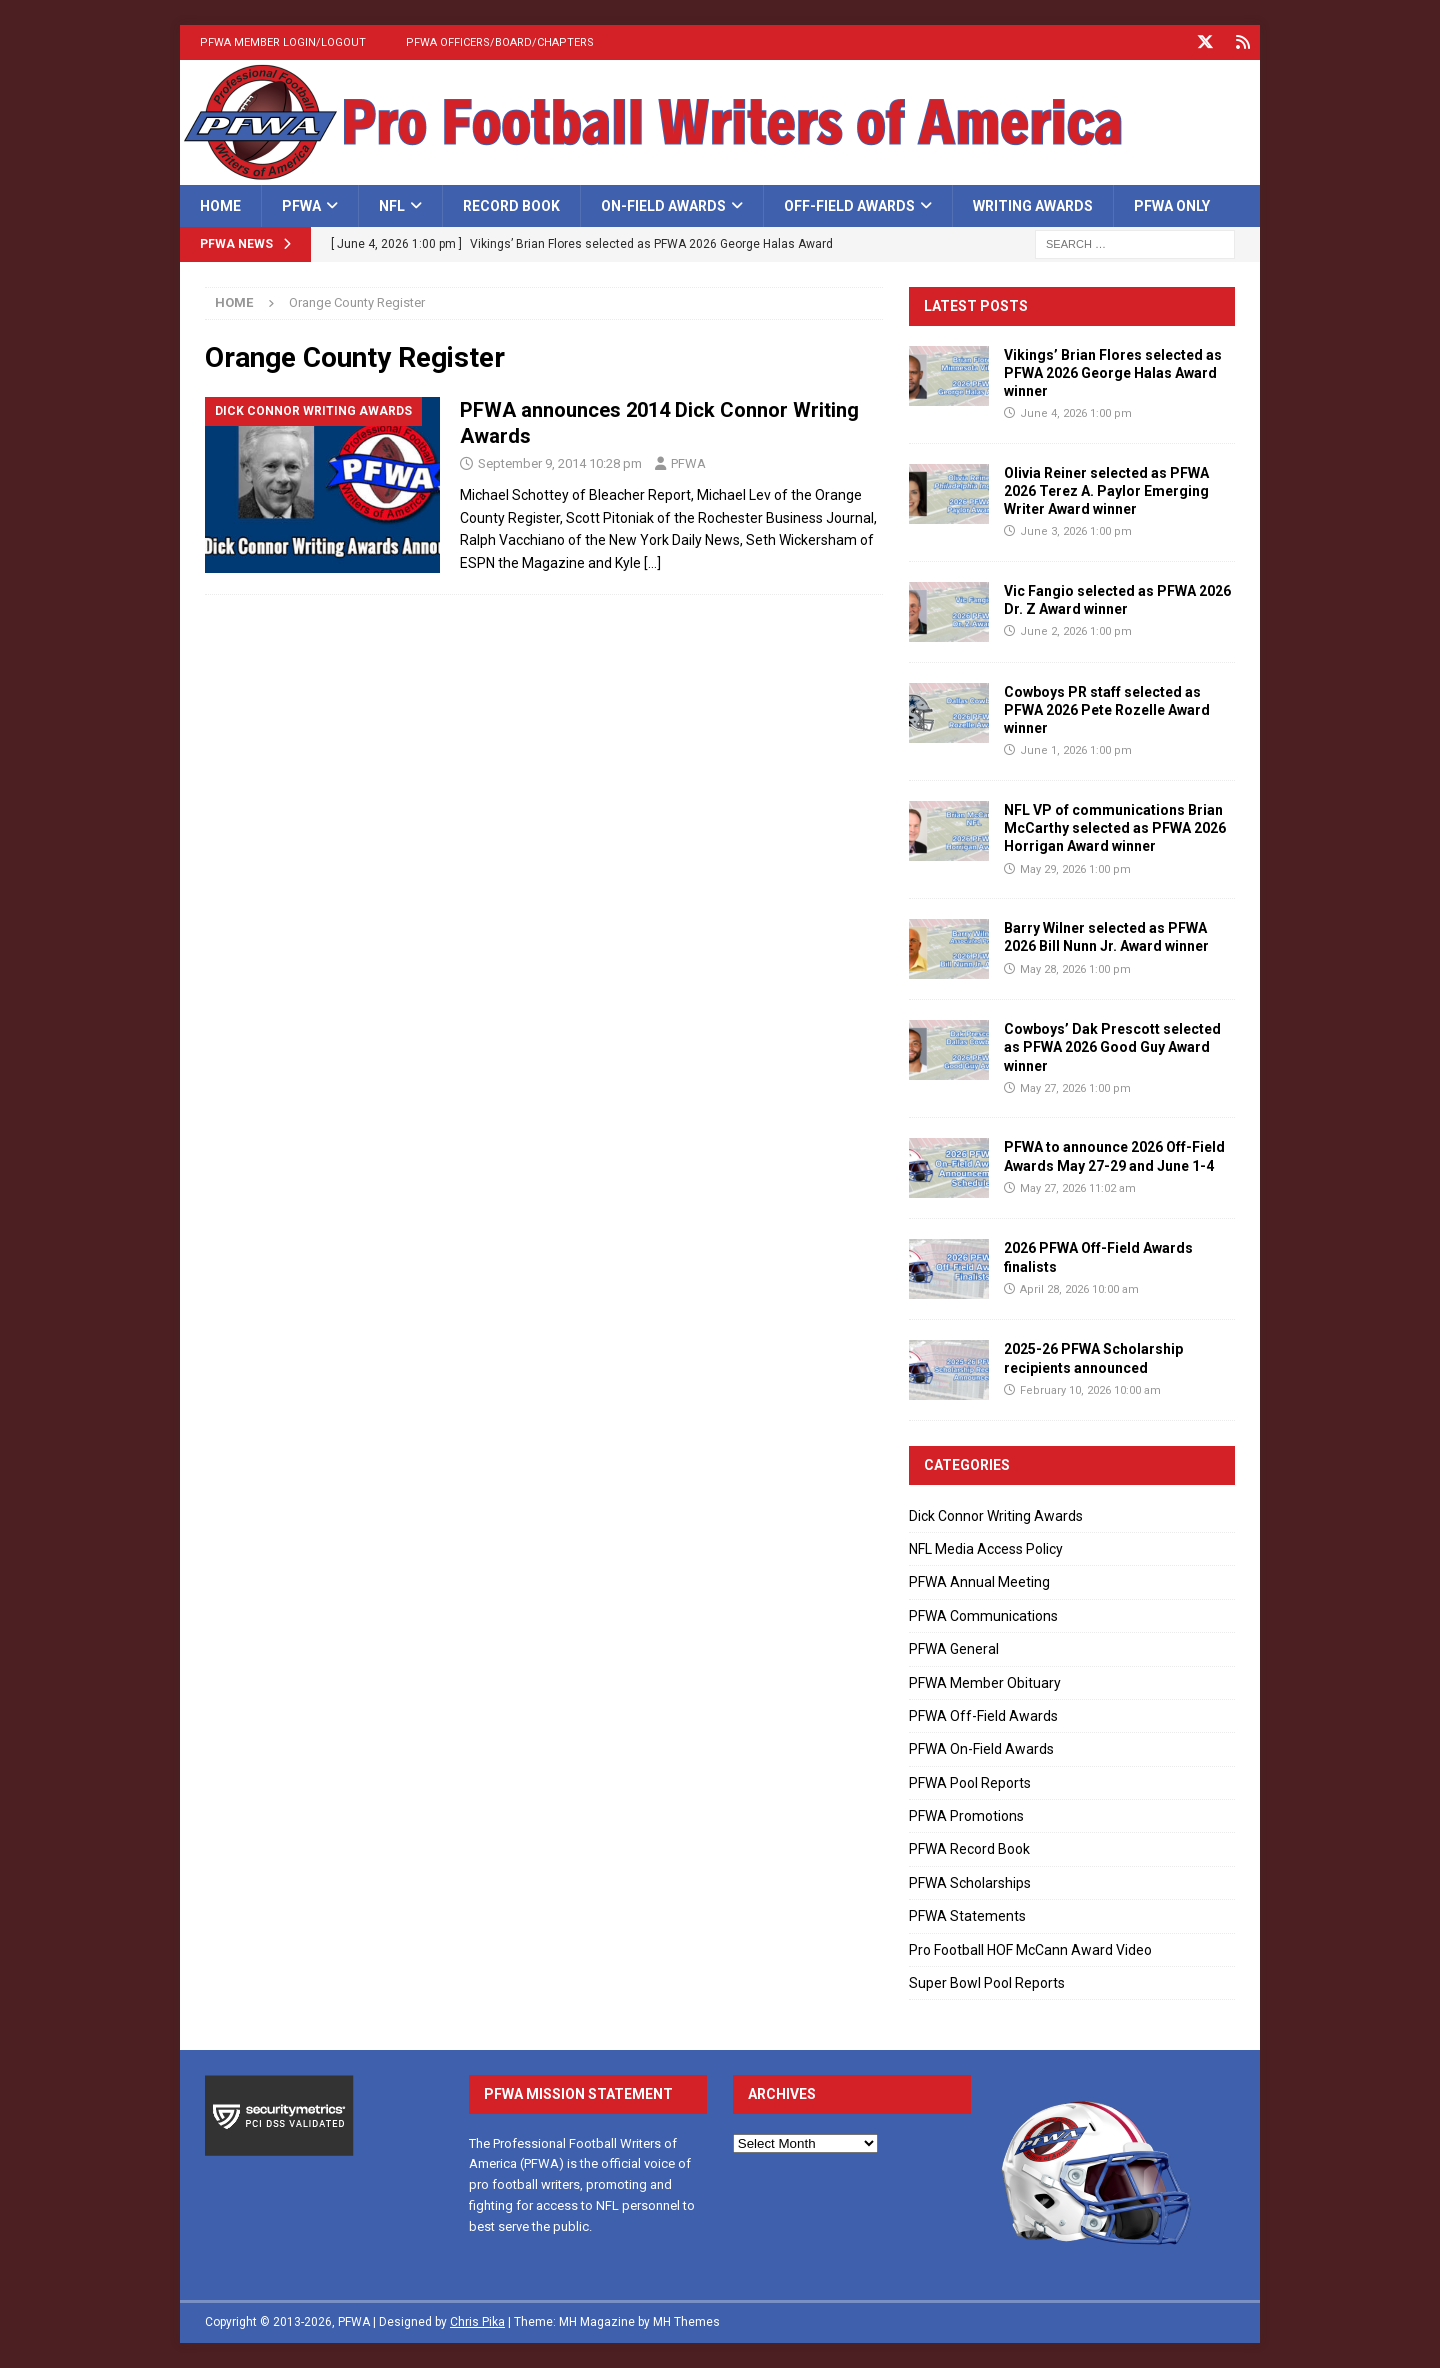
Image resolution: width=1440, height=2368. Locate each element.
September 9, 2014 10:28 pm (560, 463)
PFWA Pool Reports (970, 1783)
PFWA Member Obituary (985, 1683)
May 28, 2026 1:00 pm (1075, 969)
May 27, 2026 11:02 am (1078, 1188)
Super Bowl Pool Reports (987, 1983)
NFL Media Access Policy (986, 1549)
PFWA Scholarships (970, 1883)
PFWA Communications (983, 1616)
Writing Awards (1033, 206)
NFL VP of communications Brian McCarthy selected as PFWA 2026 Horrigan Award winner (1115, 828)
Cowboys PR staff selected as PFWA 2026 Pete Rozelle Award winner (1107, 710)
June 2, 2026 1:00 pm (1076, 631)
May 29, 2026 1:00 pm (1075, 869)
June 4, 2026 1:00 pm (1076, 413)
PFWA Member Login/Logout (283, 42)
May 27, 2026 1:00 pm (1075, 1088)
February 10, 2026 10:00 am (1090, 1390)
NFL (392, 206)
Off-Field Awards (849, 206)
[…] (652, 563)
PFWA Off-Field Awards (983, 1716)
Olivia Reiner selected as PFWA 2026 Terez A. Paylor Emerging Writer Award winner (1106, 491)
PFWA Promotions (966, 1816)
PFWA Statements (967, 1916)
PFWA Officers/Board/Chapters (500, 42)
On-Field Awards (663, 206)
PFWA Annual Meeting (979, 1582)
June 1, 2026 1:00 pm (1076, 750)
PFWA (301, 206)
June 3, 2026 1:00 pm (1076, 531)
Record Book (511, 206)
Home (220, 206)
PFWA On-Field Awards (981, 1749)
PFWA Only (1172, 206)
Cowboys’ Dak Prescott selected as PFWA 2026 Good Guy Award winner (1112, 1047)
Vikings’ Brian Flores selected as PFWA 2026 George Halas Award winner (1113, 373)
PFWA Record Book (969, 1849)
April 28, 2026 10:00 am (1079, 1289)
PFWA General (954, 1649)
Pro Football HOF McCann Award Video (1030, 1950)
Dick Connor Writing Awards (996, 1516)
